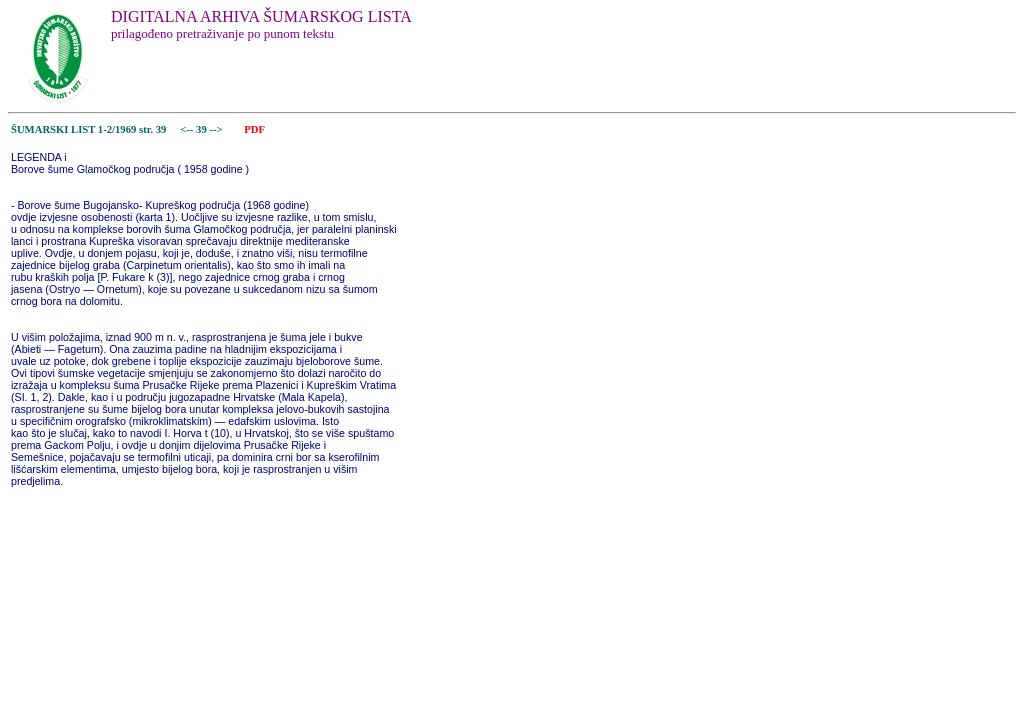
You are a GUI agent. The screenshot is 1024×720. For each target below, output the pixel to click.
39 (202, 129)
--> (217, 129)
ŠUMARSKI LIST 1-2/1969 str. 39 (88, 129)
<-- (187, 129)
